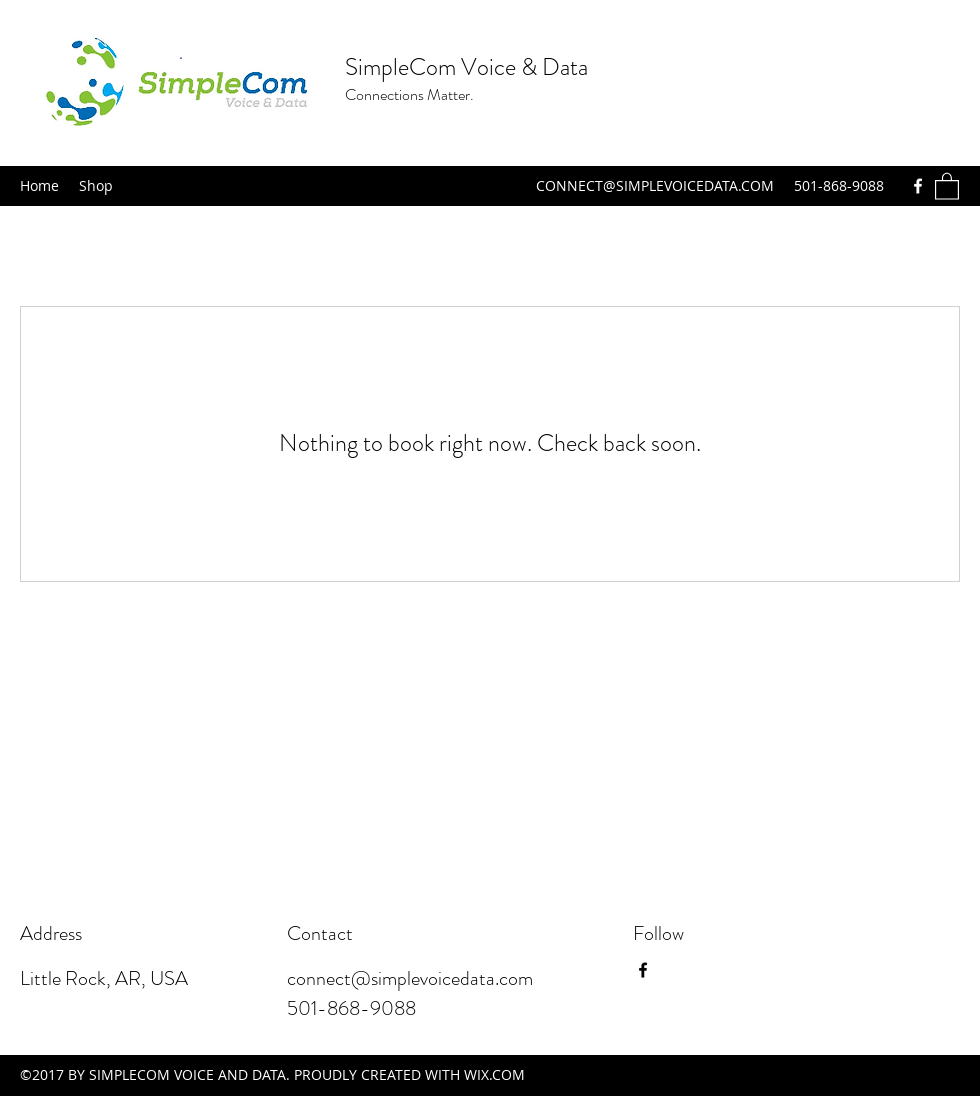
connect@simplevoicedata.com (410, 978)
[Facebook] (918, 186)
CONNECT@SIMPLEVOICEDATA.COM (655, 185)
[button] (947, 185)
